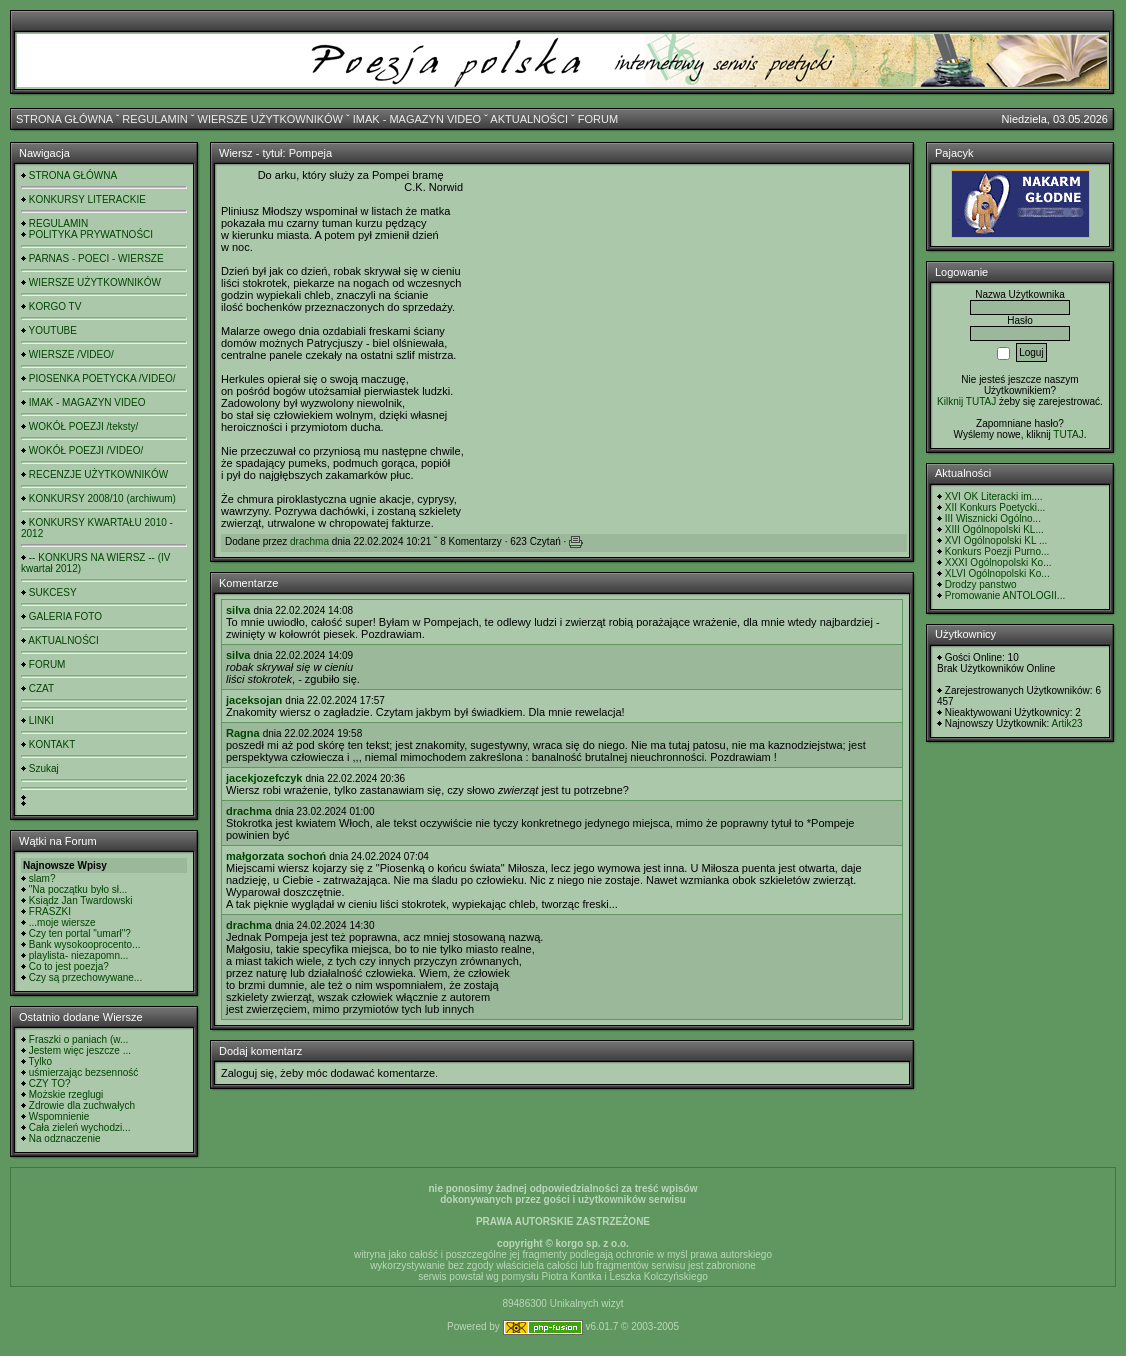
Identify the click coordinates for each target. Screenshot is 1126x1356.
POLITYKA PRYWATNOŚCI (91, 234)
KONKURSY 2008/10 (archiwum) (102, 498)
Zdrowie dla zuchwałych (82, 1105)
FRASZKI (50, 911)
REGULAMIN (154, 119)
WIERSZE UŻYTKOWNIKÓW (270, 119)
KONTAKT (52, 744)
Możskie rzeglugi (66, 1094)
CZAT (41, 688)
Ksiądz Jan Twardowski (81, 900)
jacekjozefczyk (264, 778)
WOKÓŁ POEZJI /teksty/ (83, 426)
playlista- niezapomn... (79, 955)
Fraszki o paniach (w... (78, 1039)
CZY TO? (50, 1083)
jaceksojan (254, 700)
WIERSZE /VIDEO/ (71, 354)
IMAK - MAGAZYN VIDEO (417, 119)
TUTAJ (1068, 434)
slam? (42, 878)
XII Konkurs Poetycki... (995, 507)
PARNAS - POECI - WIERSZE (96, 258)
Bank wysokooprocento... (85, 944)
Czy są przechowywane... (85, 977)
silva (238, 610)
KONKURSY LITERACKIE (87, 199)
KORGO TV (55, 306)
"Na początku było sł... (78, 889)
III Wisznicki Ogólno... (993, 518)
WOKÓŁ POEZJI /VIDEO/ (86, 450)
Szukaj (44, 768)
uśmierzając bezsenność (84, 1072)
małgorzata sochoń (276, 856)
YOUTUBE (53, 330)
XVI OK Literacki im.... (994, 496)
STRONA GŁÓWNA (64, 119)
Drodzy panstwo (981, 584)
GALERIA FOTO (65, 616)
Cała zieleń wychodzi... (80, 1127)
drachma (309, 541)
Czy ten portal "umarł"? (80, 933)
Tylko (40, 1061)
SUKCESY (53, 592)
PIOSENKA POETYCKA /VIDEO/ (102, 378)
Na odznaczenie (65, 1138)
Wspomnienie (59, 1116)
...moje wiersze (62, 922)
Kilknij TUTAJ (966, 401)
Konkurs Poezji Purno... (997, 551)
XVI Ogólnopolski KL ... (996, 540)
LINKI (41, 720)
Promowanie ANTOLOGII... (1005, 595)
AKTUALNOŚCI (529, 119)
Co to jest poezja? (69, 966)
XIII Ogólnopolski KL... (994, 529)
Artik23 (1066, 723)
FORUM (598, 119)
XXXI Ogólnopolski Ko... (998, 562)
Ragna (243, 733)
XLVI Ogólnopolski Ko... (997, 573)
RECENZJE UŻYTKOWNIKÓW (98, 474)
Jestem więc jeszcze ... (80, 1050)
